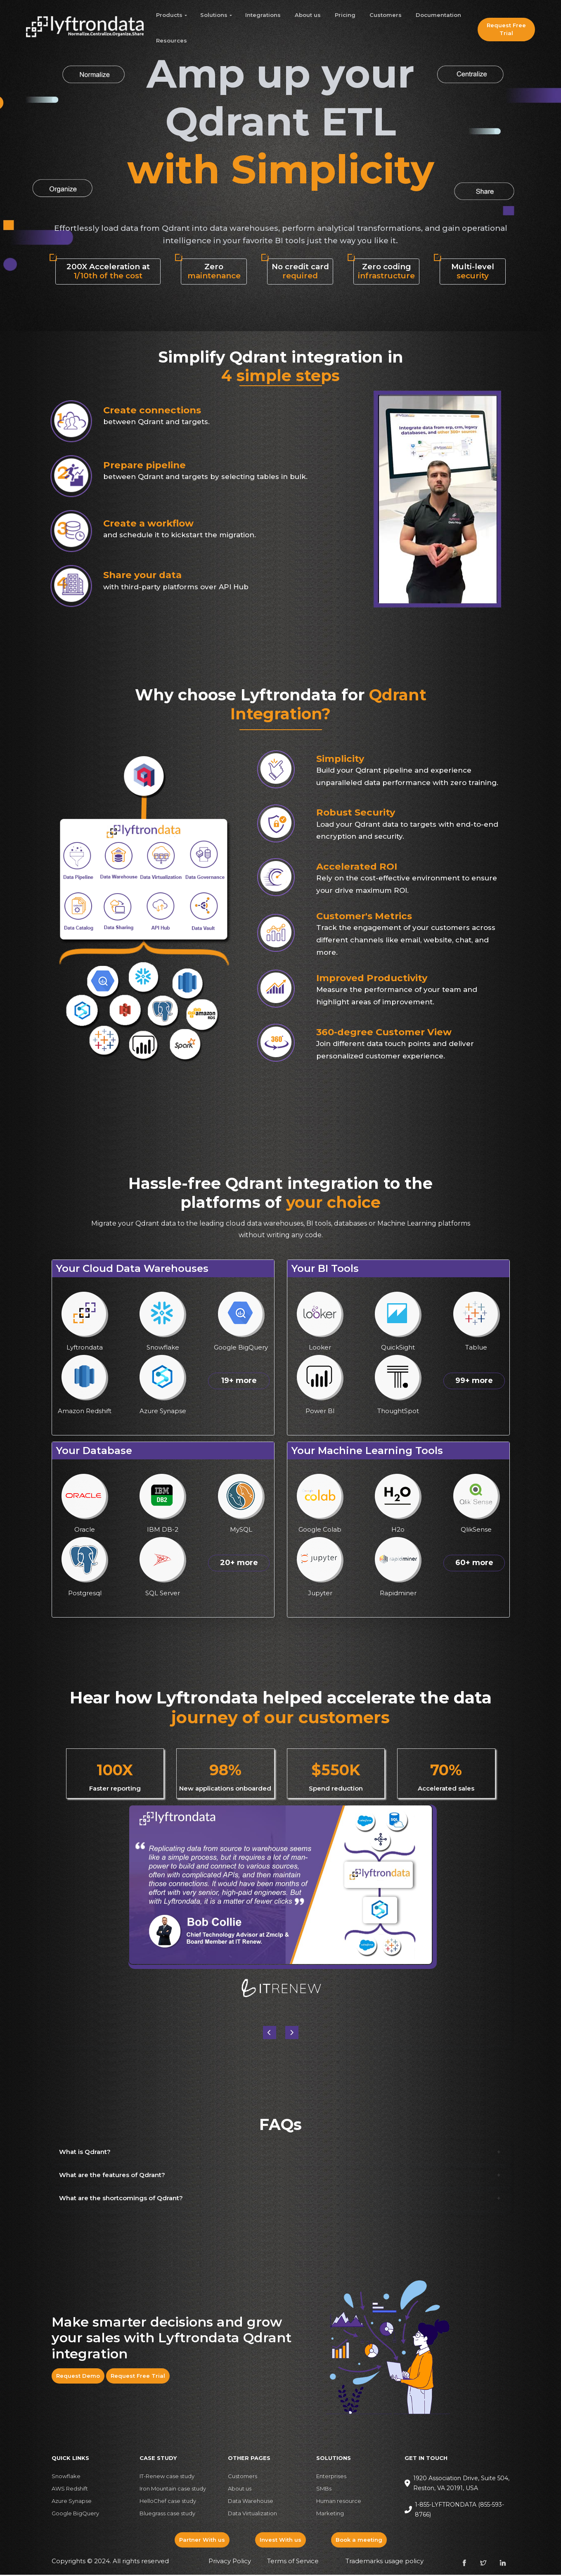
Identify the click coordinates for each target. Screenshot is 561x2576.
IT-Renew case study (167, 2477)
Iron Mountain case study (173, 2490)
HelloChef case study (168, 2502)
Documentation (438, 15)
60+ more (474, 1564)
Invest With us (280, 2541)
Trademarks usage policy (385, 2563)
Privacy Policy (229, 2563)
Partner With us (202, 2541)
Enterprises (331, 2477)
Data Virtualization (252, 2515)
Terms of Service (293, 2563)
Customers (385, 15)
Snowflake (66, 2477)
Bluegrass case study (167, 2515)
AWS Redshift (70, 2490)
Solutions (213, 15)
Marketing (330, 2515)
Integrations (263, 15)
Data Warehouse (250, 2502)
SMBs (323, 2490)
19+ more (239, 1382)
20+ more (239, 1564)
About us (308, 15)
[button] (291, 2034)
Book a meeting (359, 2541)
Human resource (338, 2502)
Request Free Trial (506, 29)
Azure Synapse (72, 2502)
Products (169, 15)
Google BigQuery (75, 2515)
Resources (171, 40)
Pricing (345, 15)
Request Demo (78, 2377)
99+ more (474, 1382)
